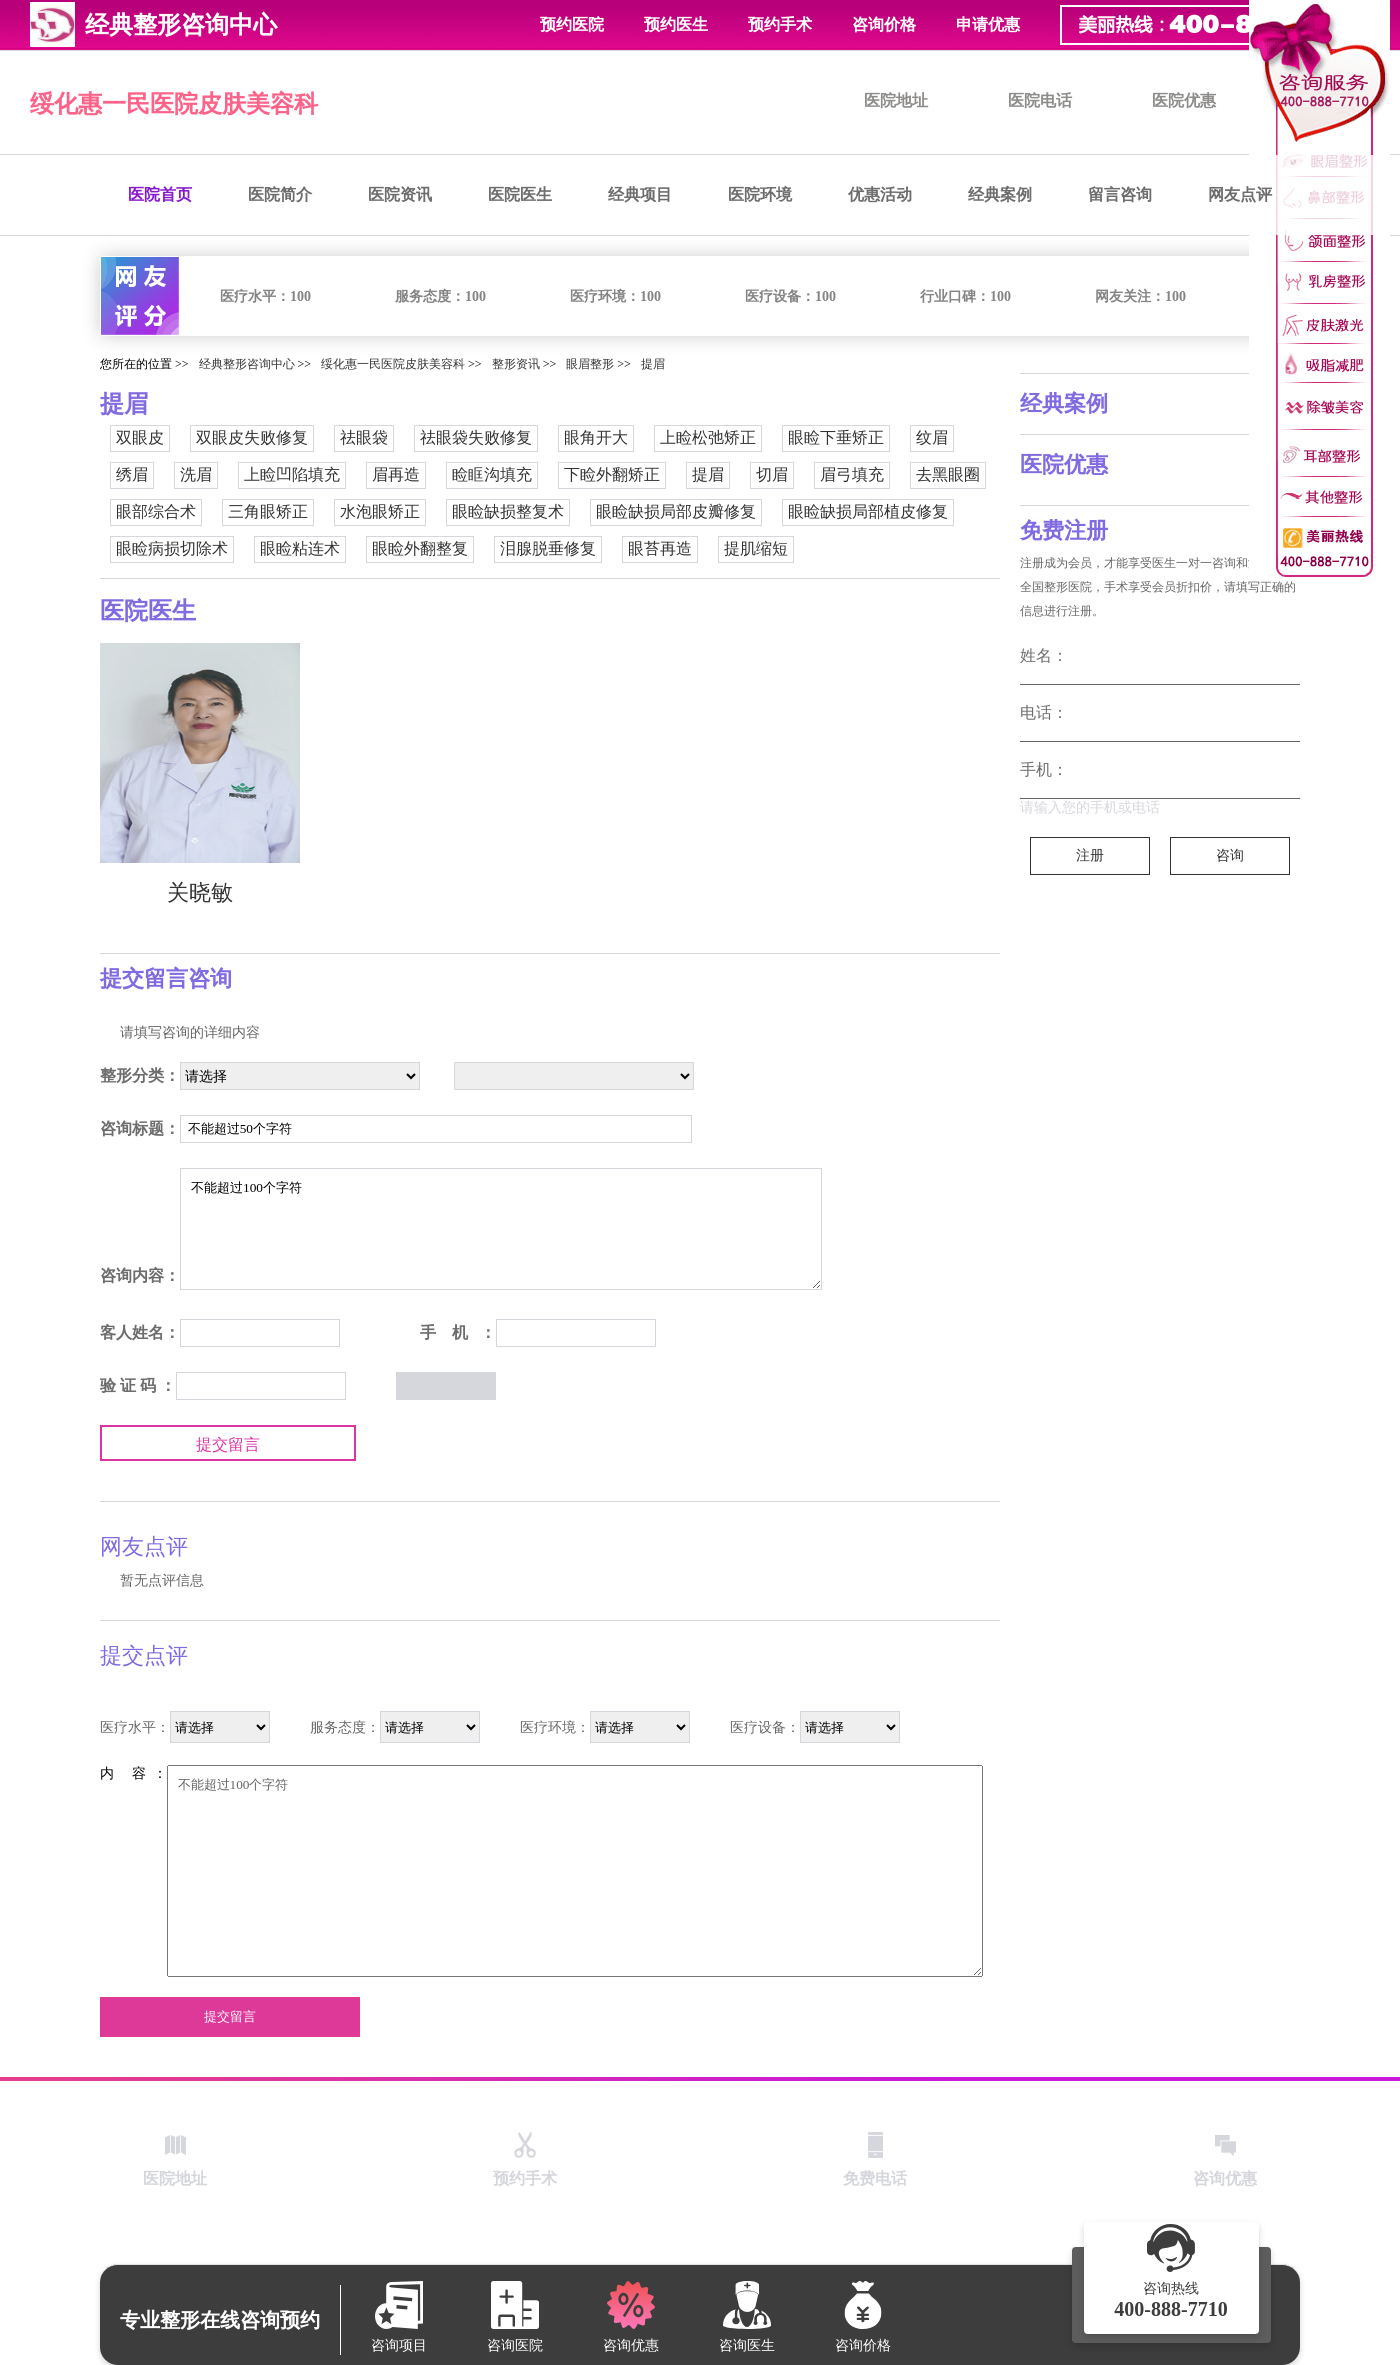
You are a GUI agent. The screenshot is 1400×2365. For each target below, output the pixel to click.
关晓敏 (200, 892)
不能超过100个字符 (501, 1229)
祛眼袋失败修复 (476, 437)
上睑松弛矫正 (708, 437)
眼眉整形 (590, 364)
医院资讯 (400, 194)
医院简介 (280, 194)
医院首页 (160, 194)
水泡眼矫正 (380, 511)
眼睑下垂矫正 (836, 437)
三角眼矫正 (268, 511)
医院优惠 (1184, 100)
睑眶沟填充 (492, 474)
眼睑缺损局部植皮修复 (868, 511)
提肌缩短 (756, 548)
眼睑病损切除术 (172, 548)
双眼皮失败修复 (252, 437)
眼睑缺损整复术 (508, 511)
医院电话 (1040, 100)
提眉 (653, 364)
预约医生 (676, 24)
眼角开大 (596, 437)
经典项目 (640, 194)
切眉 (772, 474)
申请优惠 (988, 24)
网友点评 (1240, 194)
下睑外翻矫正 (612, 474)
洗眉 (196, 474)
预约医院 (572, 24)
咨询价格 (884, 24)
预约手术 (780, 24)
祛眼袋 (364, 437)
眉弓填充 (852, 474)
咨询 (1230, 855)
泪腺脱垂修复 (548, 548)
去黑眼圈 (948, 474)
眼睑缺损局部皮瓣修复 (676, 511)
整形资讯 (516, 364)
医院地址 (896, 100)
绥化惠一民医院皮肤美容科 (174, 104)
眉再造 (396, 474)
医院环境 (760, 194)
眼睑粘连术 (300, 548)
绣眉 (132, 474)
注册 (1090, 855)
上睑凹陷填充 (292, 474)
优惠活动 (880, 194)
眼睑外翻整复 (420, 548)
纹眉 (932, 437)
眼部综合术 (156, 511)
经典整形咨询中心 (247, 364)
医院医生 (520, 194)
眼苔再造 (660, 548)
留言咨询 (1120, 194)
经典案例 (1000, 194)
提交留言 (228, 1444)
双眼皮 (140, 437)
